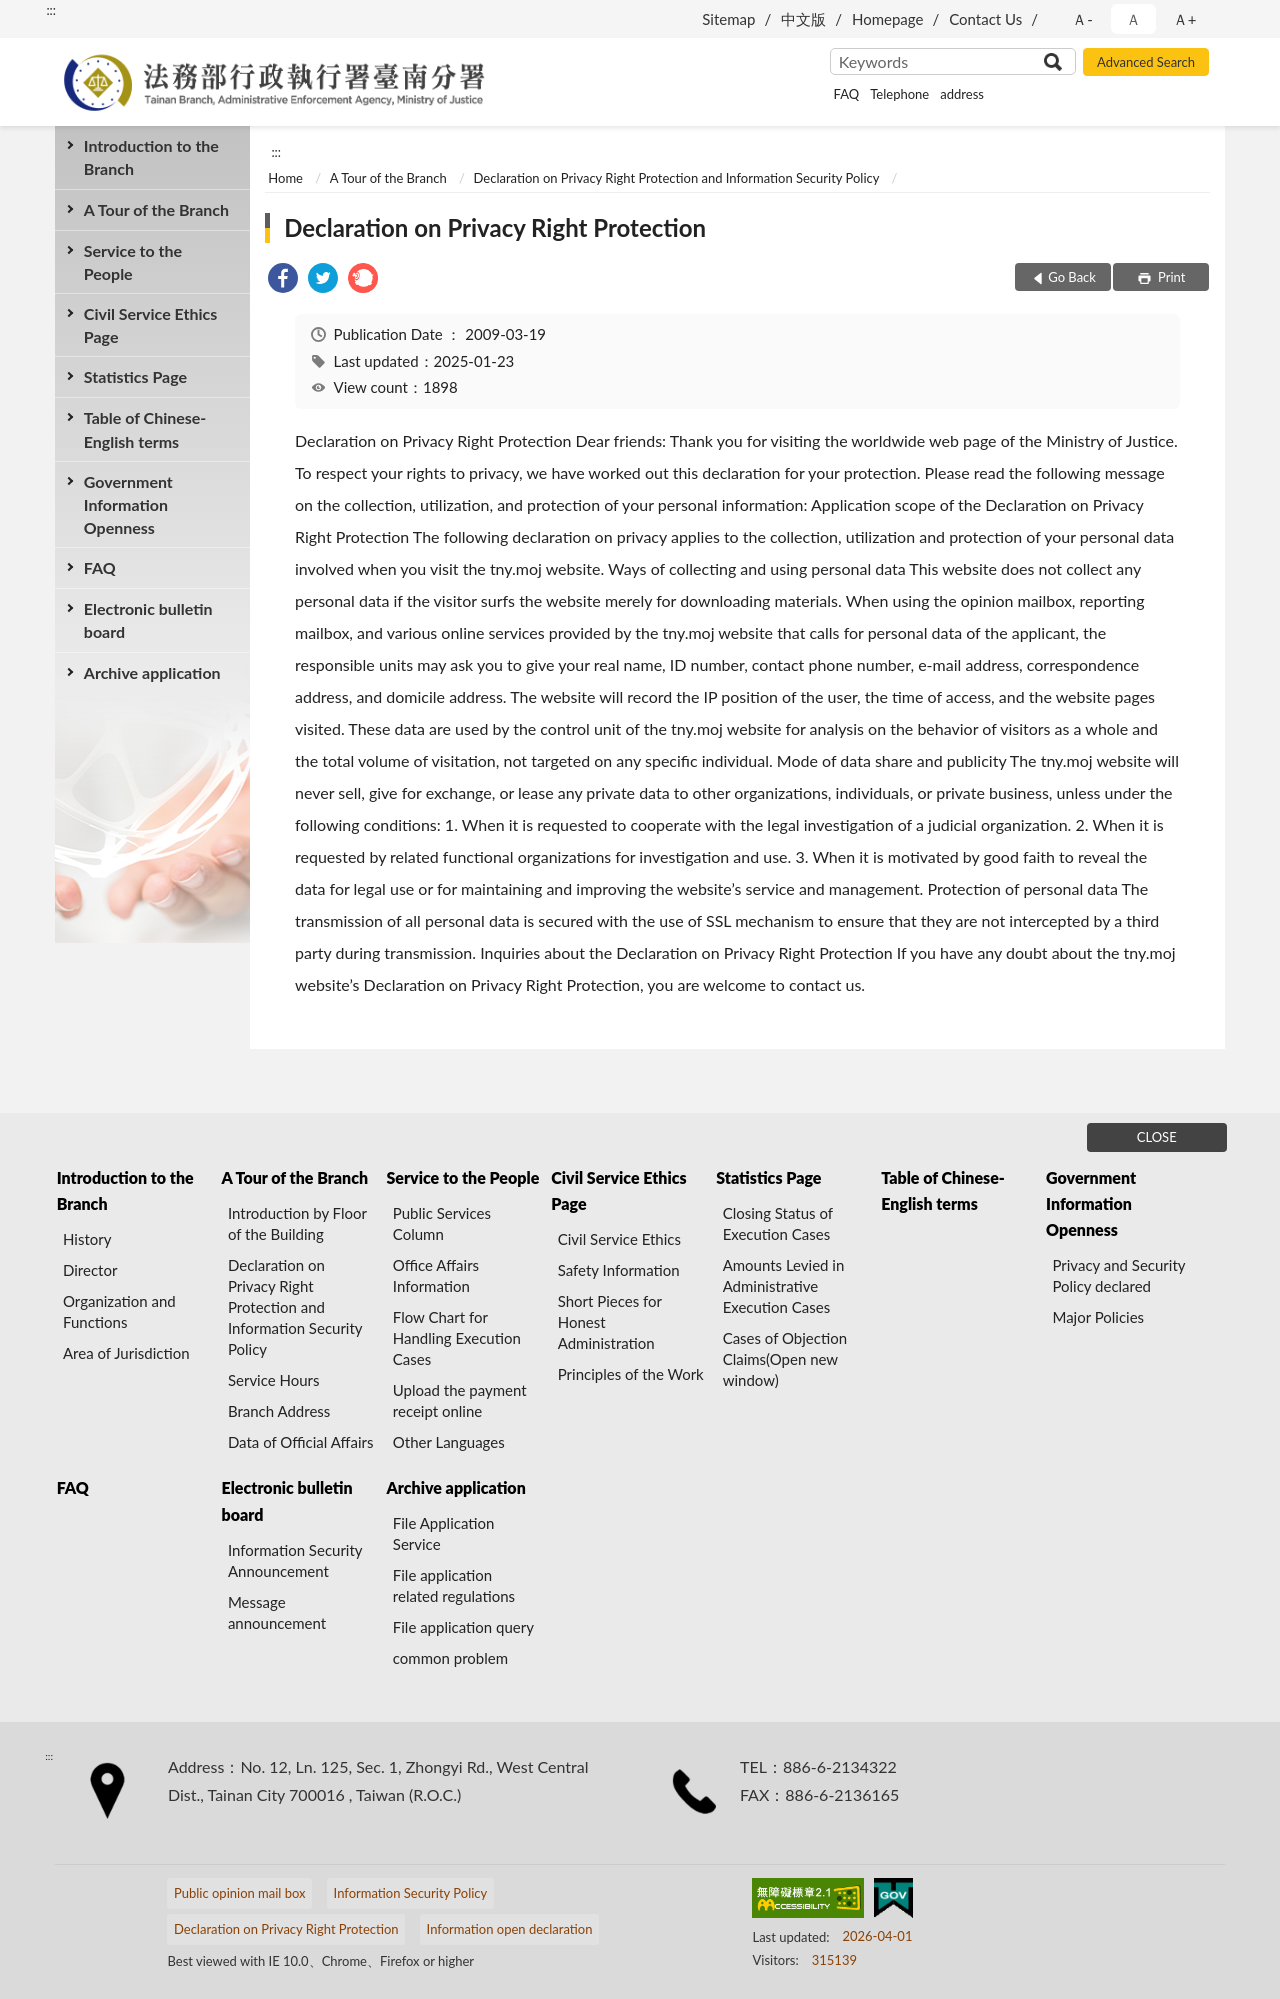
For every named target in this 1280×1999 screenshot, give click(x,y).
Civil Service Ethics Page (150, 325)
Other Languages (449, 1442)
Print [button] (1170, 277)
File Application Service (444, 1533)
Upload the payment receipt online (460, 1400)
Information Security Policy (411, 1893)
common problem (450, 1658)
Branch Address (279, 1411)
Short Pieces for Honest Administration (610, 1322)
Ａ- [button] (1082, 19)
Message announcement (277, 1612)
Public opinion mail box (240, 1893)
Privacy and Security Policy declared (1118, 1275)
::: (51, 10)
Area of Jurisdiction (126, 1353)
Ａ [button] (1133, 19)
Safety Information (619, 1270)
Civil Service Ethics (619, 1239)
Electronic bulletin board (148, 620)
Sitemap (728, 19)
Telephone (899, 94)
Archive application (152, 672)
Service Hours (274, 1380)
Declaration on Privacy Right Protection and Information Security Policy (677, 178)
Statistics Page (135, 376)
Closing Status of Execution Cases (778, 1223)
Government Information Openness (128, 504)
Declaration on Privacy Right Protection (495, 227)
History (87, 1239)
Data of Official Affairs (300, 1442)
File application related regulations (454, 1585)
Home (285, 178)
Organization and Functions (119, 1311)
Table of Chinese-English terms (145, 429)
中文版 (803, 19)
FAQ (847, 94)
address (962, 94)
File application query (463, 1627)
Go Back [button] (1072, 277)
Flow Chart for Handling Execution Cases (457, 1338)
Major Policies (1098, 1317)
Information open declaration (510, 1929)
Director (90, 1270)
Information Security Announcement (295, 1560)
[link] (283, 280)
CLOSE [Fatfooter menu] (1157, 1137)
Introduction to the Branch (151, 157)
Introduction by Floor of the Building (297, 1223)
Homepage (887, 19)
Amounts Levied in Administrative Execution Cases (784, 1286)
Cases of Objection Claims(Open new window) (785, 1359)
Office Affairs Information (436, 1275)
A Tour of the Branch (156, 209)
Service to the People (133, 262)
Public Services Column (442, 1223)
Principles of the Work (631, 1374)
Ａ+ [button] (1185, 19)
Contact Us (985, 19)
